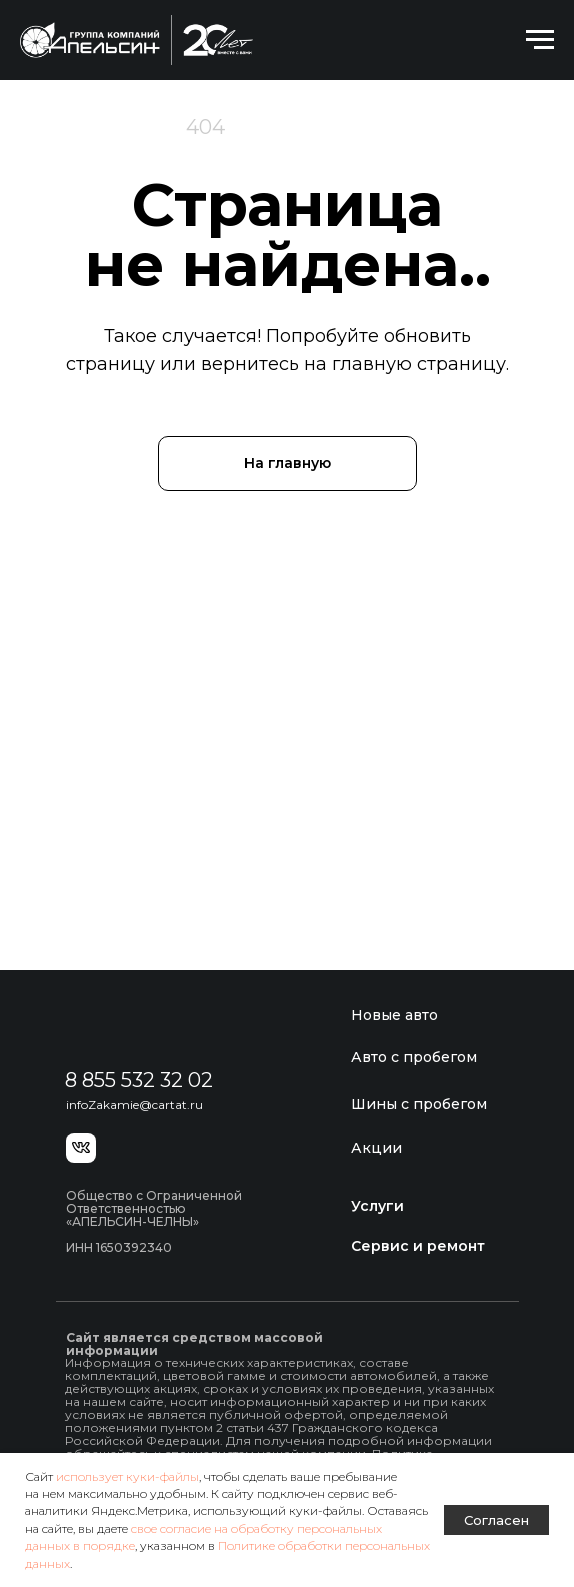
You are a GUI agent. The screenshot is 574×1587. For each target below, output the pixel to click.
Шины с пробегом (419, 1104)
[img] (159, 1025)
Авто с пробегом (414, 1057)
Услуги (377, 1206)
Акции (376, 1148)
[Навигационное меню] (540, 40)
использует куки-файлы (127, 1476)
